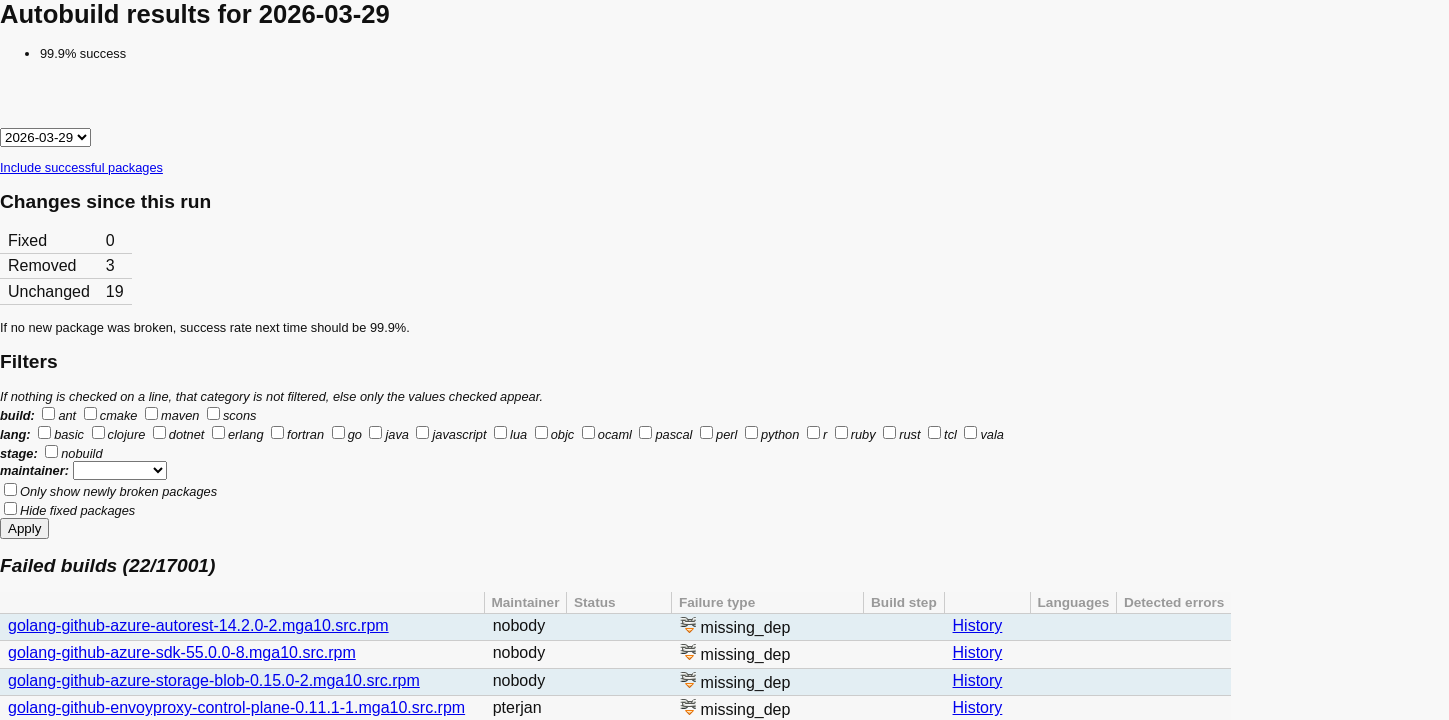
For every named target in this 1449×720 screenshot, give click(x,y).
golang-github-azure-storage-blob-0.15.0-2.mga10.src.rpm (214, 680)
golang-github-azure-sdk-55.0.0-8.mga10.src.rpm (182, 652)
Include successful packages (81, 167)
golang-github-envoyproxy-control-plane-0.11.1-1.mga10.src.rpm (236, 707)
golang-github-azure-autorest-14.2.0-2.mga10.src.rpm (198, 625)
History (978, 625)
